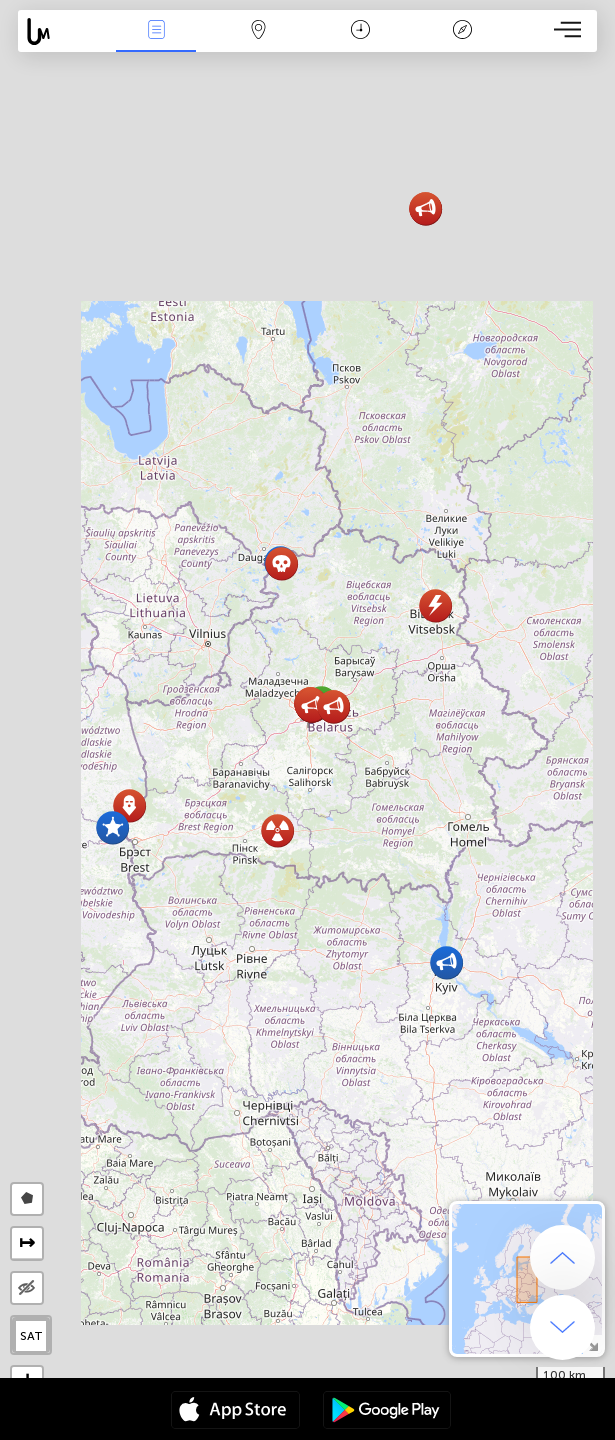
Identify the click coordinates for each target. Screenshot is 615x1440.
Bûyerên (156, 31)
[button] (112, 827)
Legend (463, 31)
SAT (31, 1336)
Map (258, 31)
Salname (360, 31)
